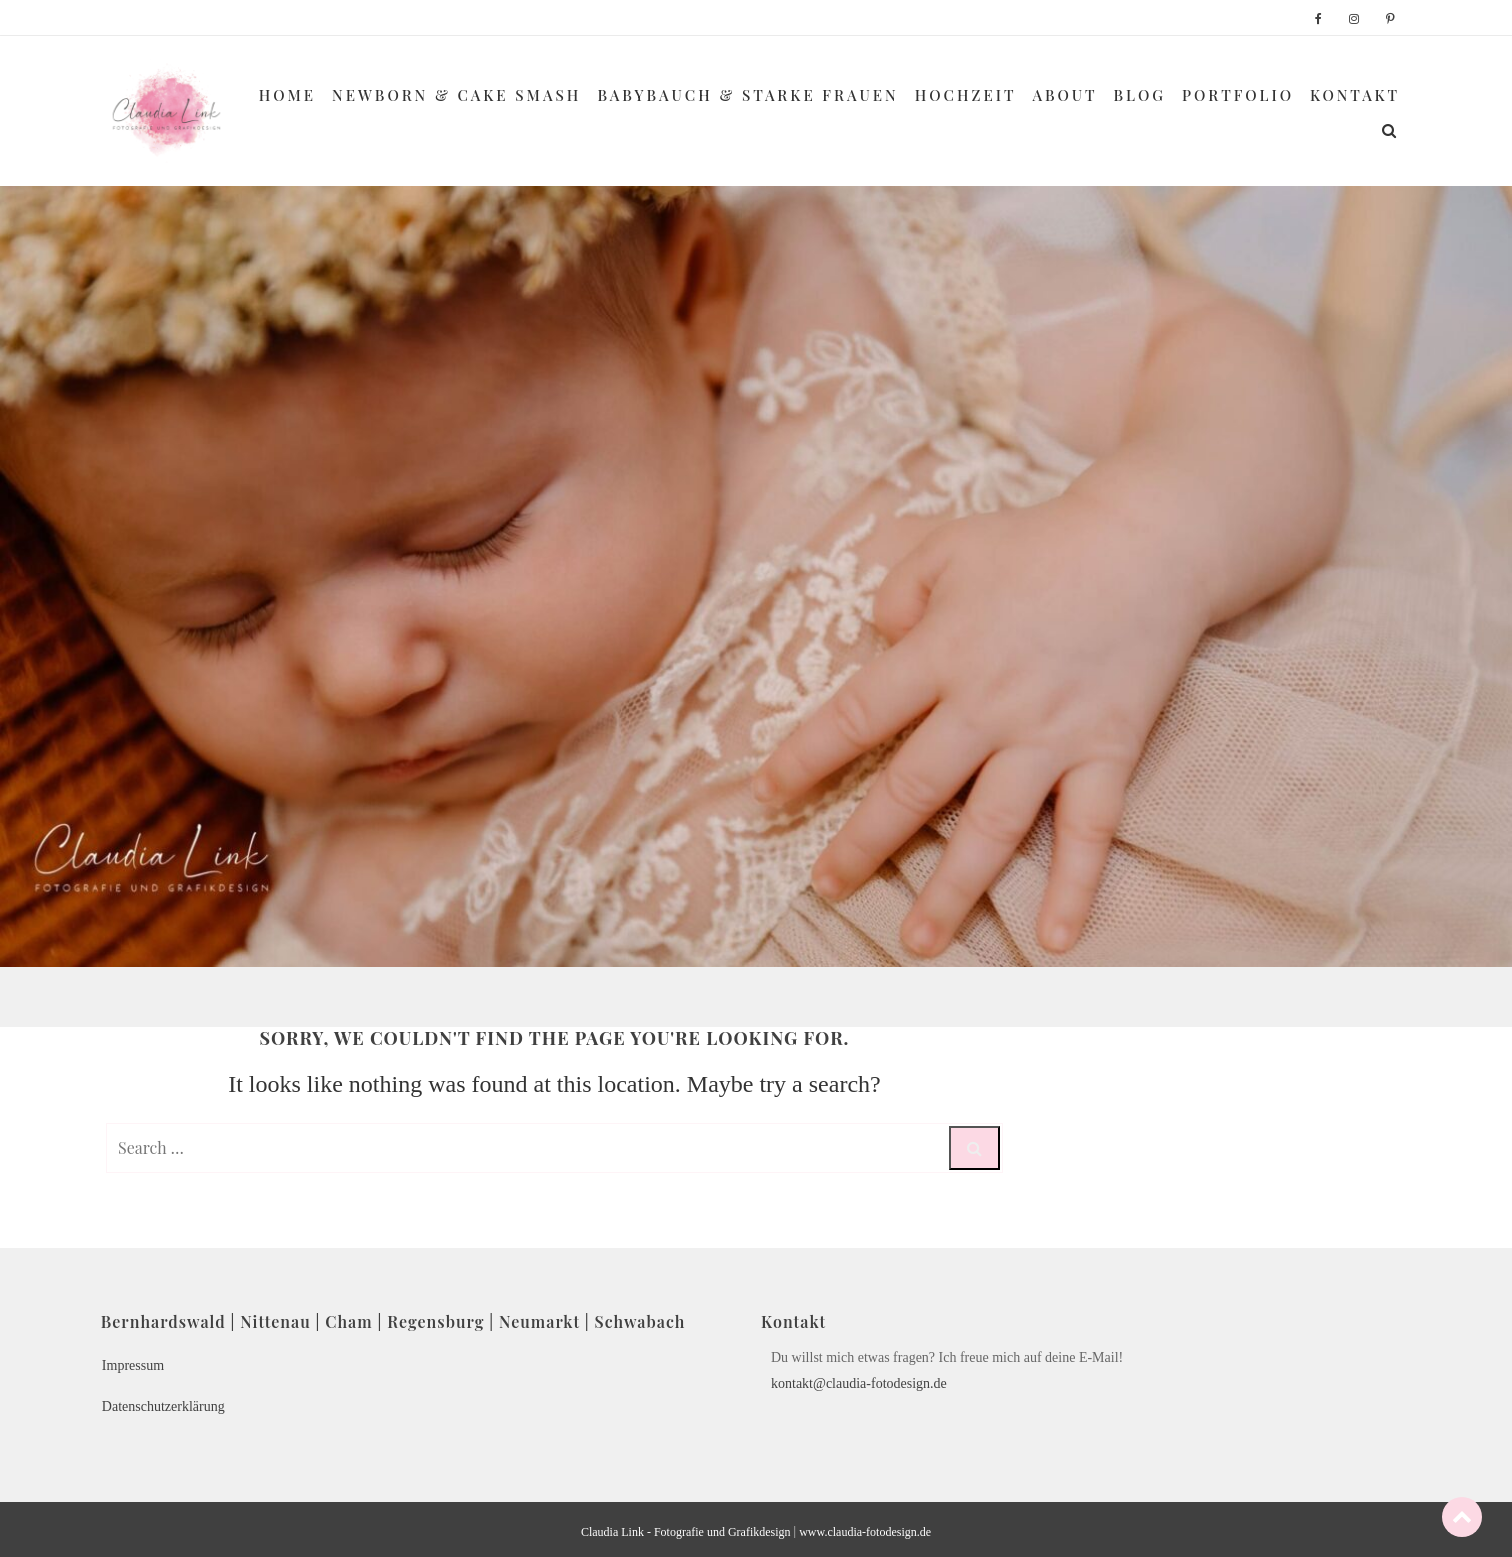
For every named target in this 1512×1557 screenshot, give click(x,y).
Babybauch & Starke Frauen (747, 95)
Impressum (133, 1365)
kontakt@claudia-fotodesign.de (859, 1383)
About (1065, 95)
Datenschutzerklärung (163, 1406)
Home (287, 95)
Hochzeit (966, 95)
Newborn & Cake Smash (456, 95)
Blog (1140, 95)
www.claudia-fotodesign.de (865, 1532)
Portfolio (1238, 95)
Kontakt (1355, 95)
